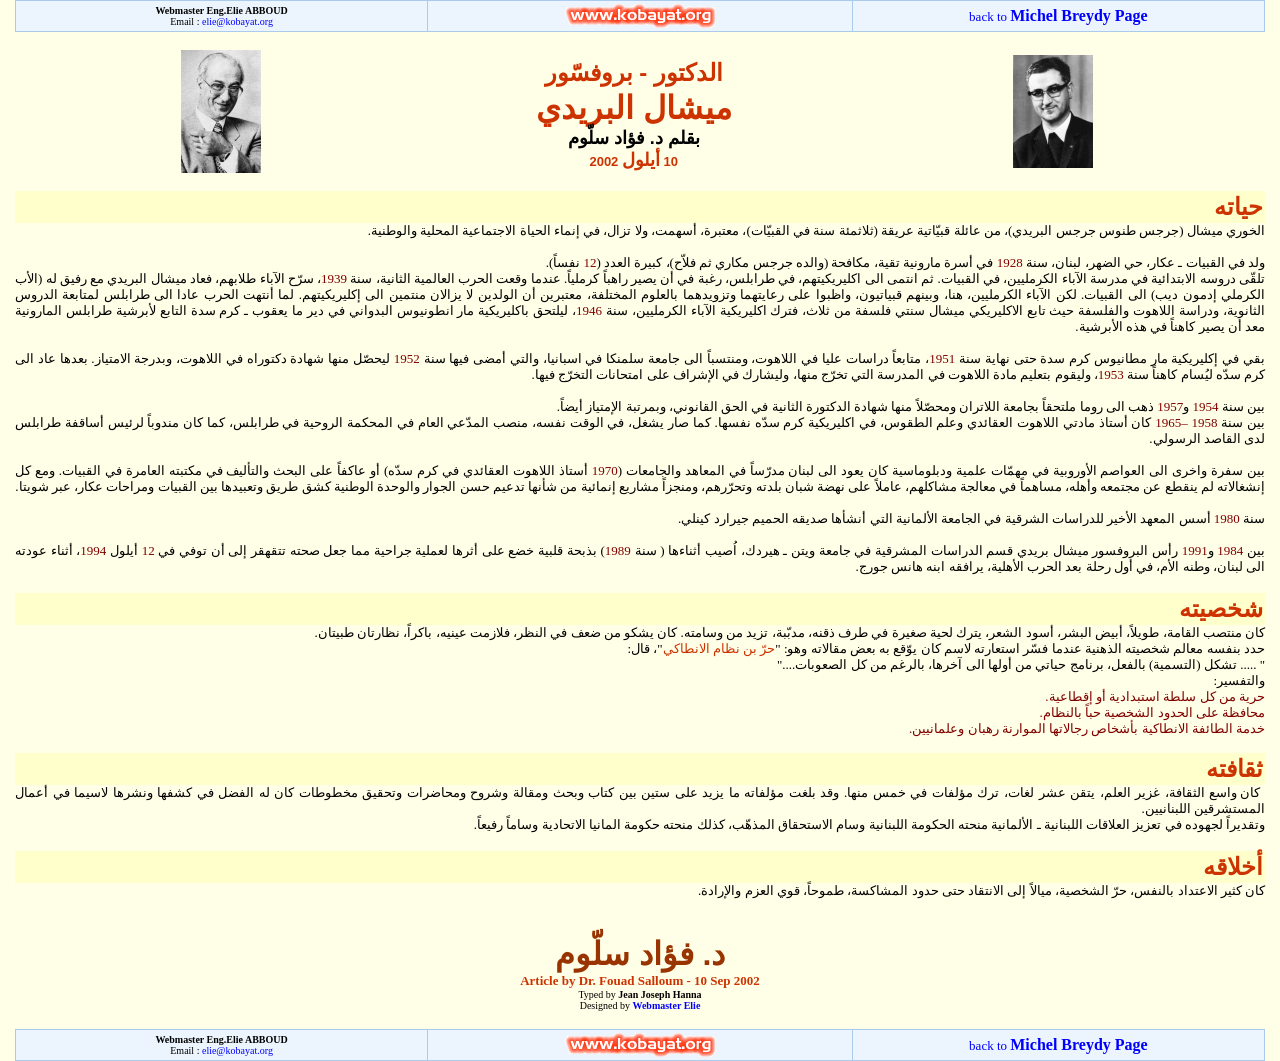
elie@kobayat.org (237, 21)
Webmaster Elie (666, 1005)
